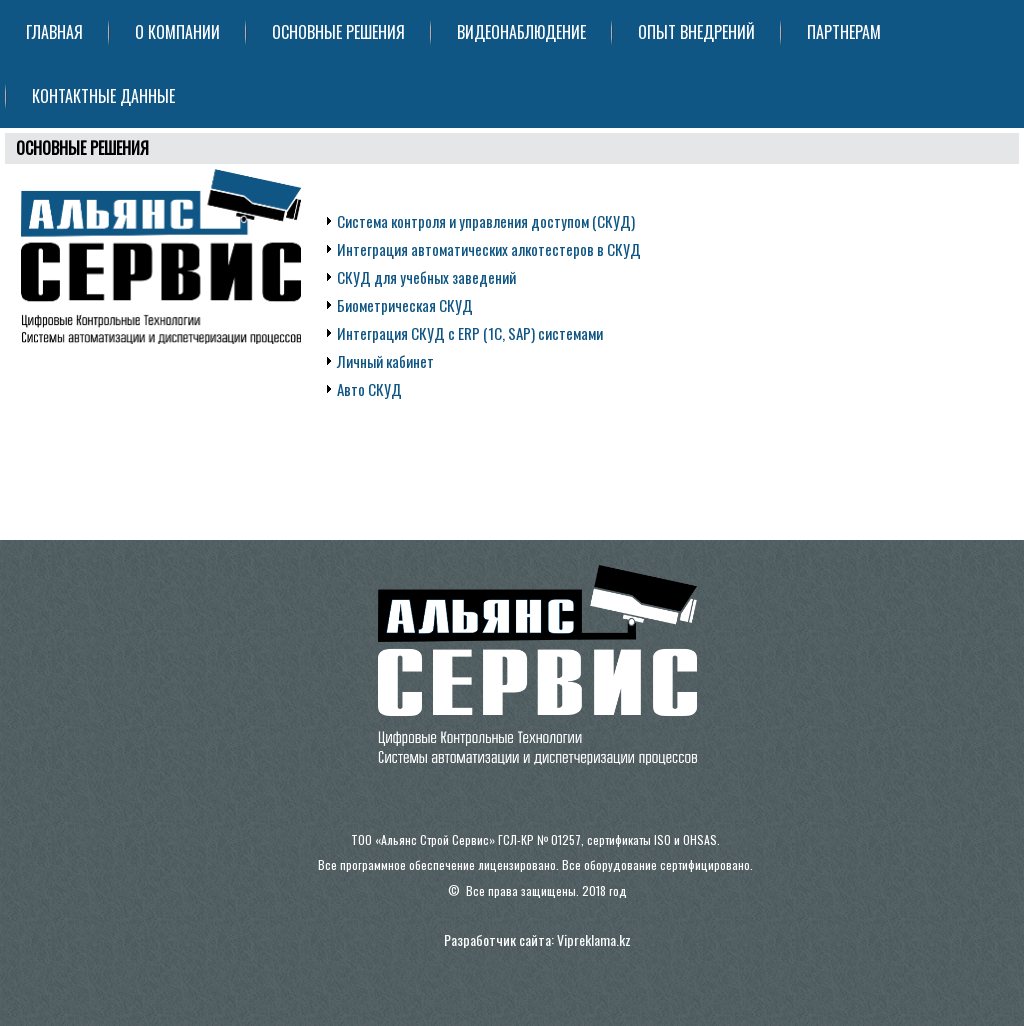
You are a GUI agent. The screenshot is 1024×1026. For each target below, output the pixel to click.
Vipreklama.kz (594, 939)
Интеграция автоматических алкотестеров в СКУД (489, 249)
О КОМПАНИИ (177, 32)
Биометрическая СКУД (405, 305)
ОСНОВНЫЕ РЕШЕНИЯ (338, 32)
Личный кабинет (385, 361)
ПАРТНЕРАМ (844, 32)
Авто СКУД (369, 389)
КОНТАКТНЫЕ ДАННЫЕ (103, 96)
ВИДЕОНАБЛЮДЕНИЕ (521, 32)
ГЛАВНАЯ (54, 32)
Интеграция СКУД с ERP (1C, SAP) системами (470, 333)
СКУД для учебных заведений (426, 277)
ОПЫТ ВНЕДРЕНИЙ (696, 32)
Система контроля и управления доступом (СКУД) (486, 221)
